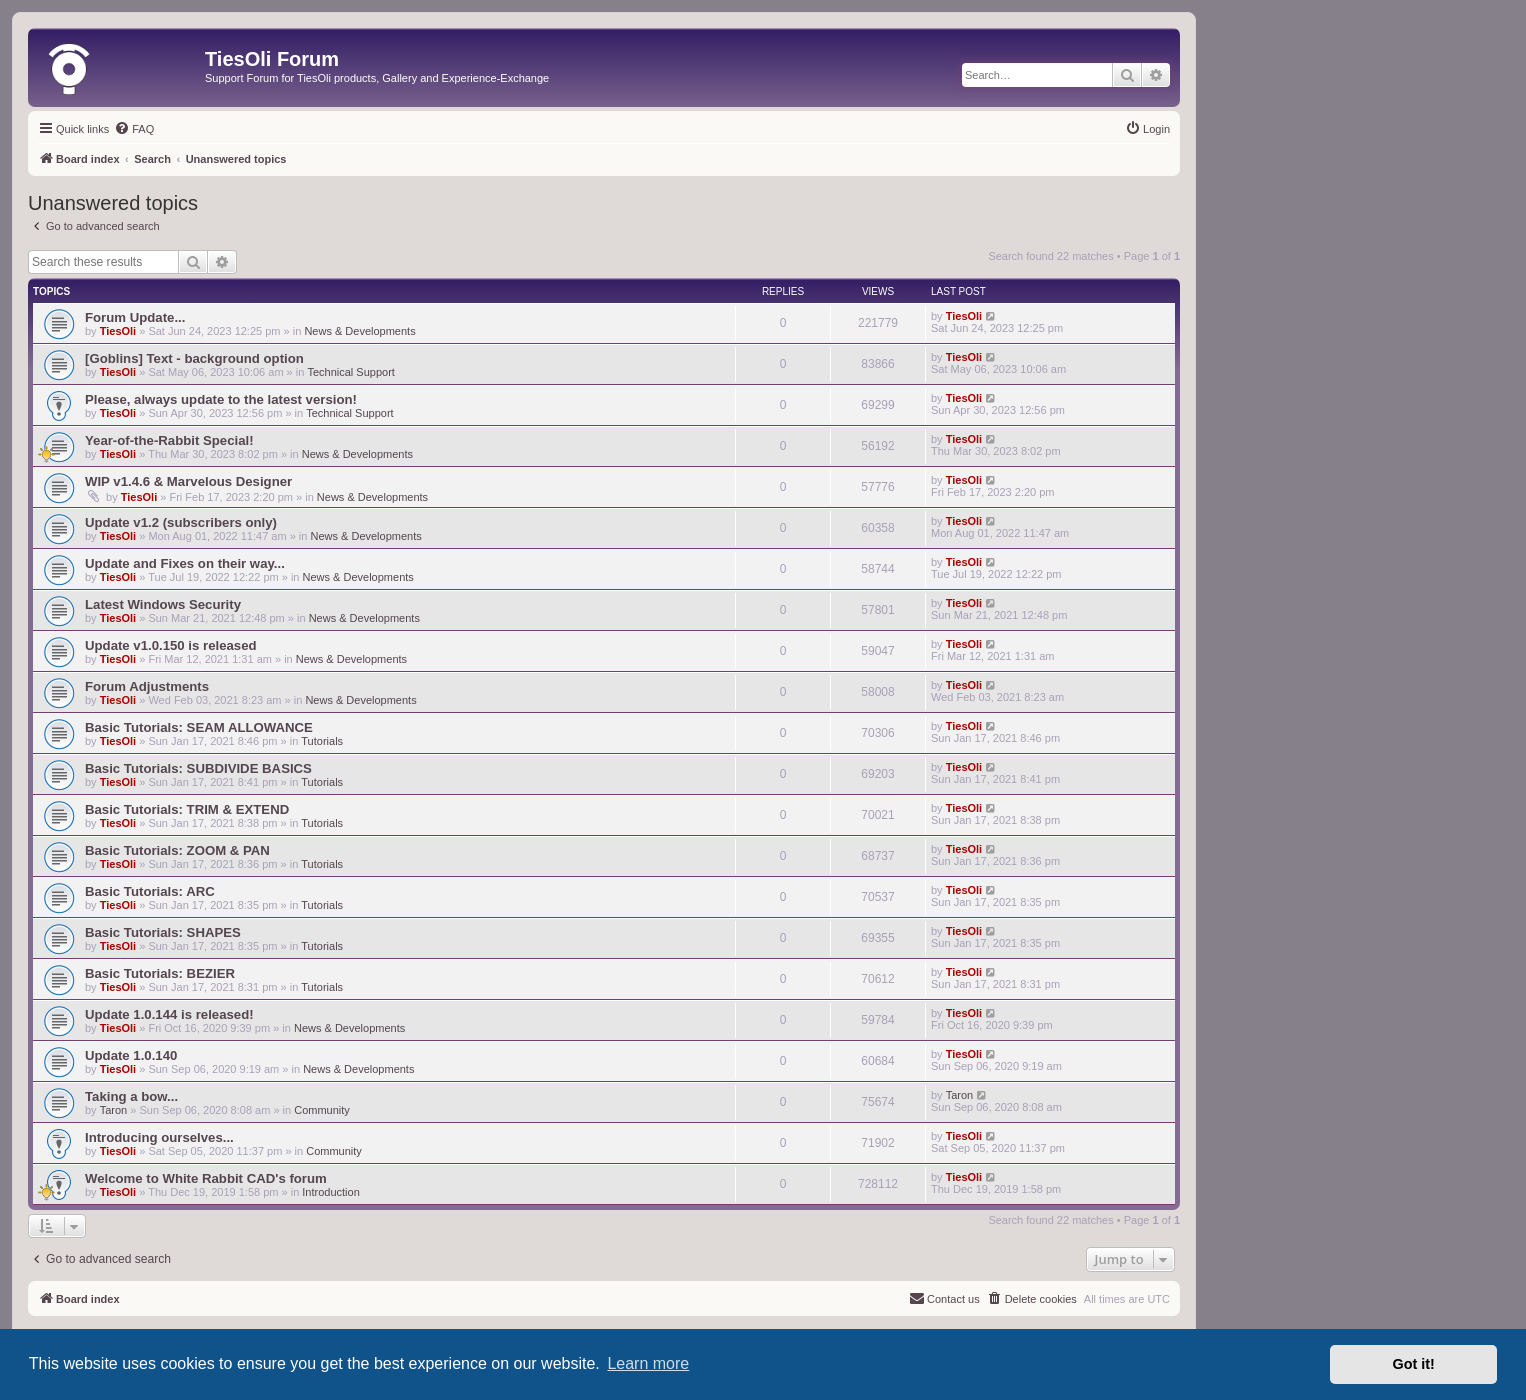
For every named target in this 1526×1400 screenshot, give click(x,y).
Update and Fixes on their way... (185, 563)
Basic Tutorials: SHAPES (163, 932)
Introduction (330, 1192)
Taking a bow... (131, 1096)
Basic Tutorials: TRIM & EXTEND (187, 809)
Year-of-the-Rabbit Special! (169, 440)
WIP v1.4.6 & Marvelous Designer (188, 481)
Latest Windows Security (163, 604)
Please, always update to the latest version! (221, 399)
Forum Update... (135, 317)
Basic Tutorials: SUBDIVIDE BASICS (198, 768)
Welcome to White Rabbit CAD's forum (206, 1178)
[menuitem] (134, 129)
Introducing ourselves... (159, 1137)
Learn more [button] (648, 1363)
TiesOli (118, 331)
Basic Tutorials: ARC (150, 891)
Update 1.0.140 (131, 1055)
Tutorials (322, 741)
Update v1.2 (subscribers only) (181, 522)
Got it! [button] (1414, 1364)
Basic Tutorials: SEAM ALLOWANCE (199, 727)
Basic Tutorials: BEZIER (160, 973)
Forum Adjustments (147, 686)
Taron (114, 1110)
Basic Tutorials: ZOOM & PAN (177, 850)
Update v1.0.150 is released (171, 645)
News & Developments (359, 331)
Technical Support (350, 372)
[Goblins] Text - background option (194, 358)
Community (322, 1110)
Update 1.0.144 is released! (169, 1014)
